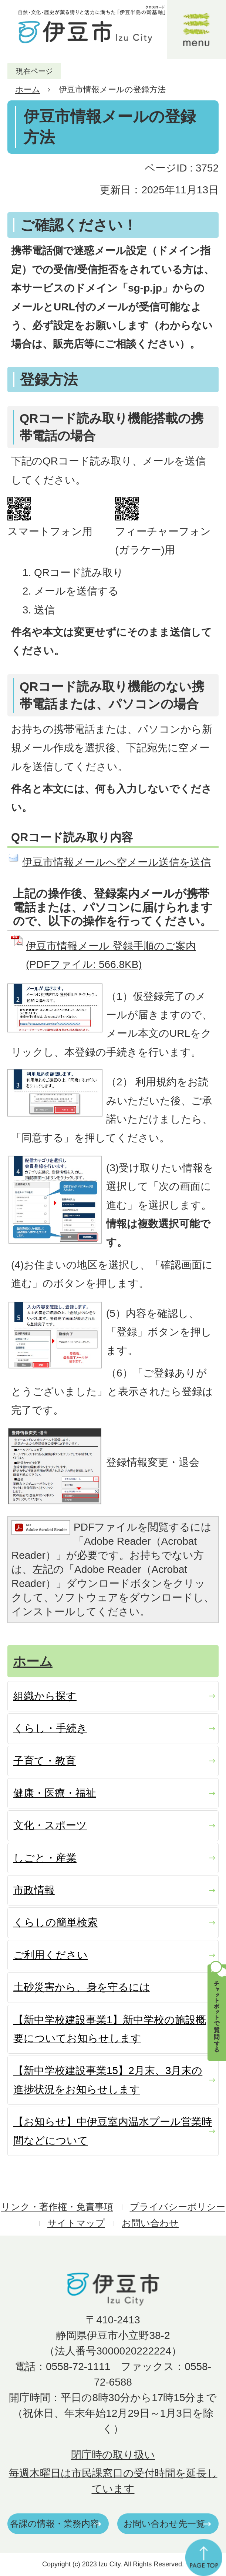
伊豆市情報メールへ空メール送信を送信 (116, 862)
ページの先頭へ (203, 2557)
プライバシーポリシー (177, 2207)
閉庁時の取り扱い (113, 2454)
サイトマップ (76, 2223)
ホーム (27, 89)
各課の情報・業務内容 (54, 2524)
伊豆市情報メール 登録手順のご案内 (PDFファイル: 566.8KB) (111, 955)
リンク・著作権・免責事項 (57, 2207)
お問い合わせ (150, 2223)
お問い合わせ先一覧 (164, 2524)
